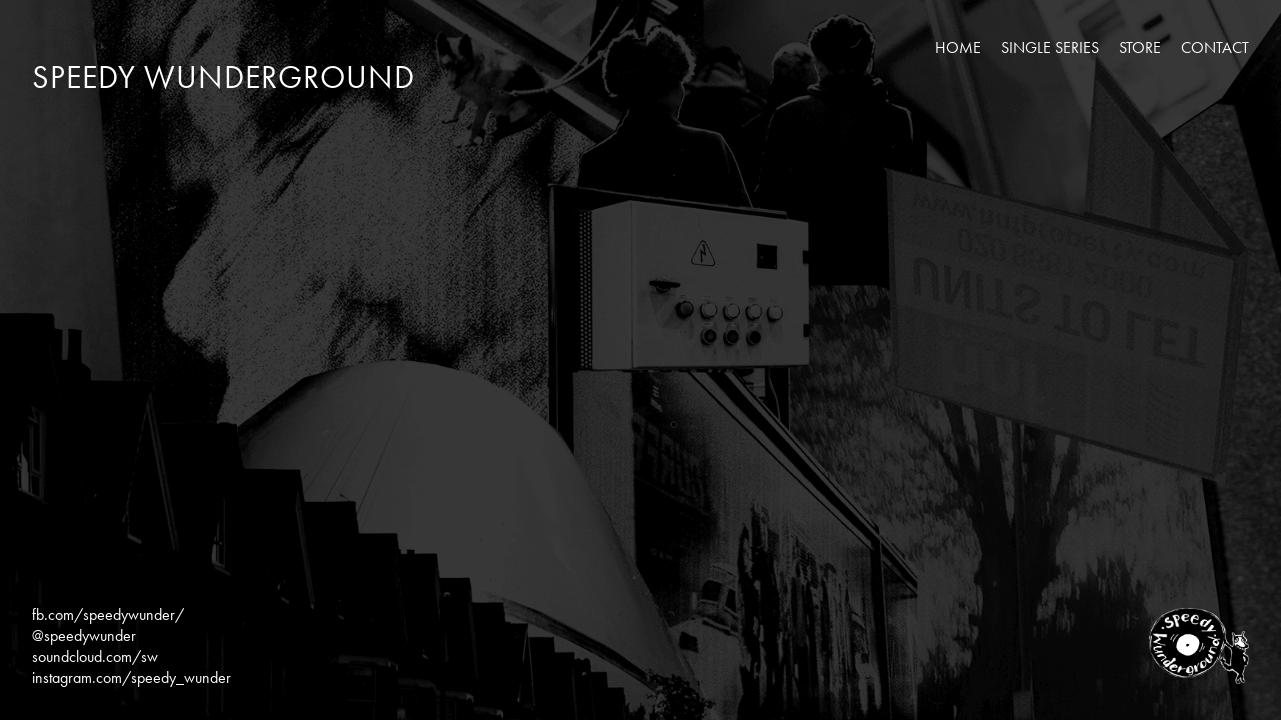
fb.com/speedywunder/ (108, 614)
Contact (1215, 47)
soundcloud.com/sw (95, 656)
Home (958, 47)
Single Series (1050, 47)
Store (1140, 47)
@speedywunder (84, 635)
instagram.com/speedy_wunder (131, 677)
